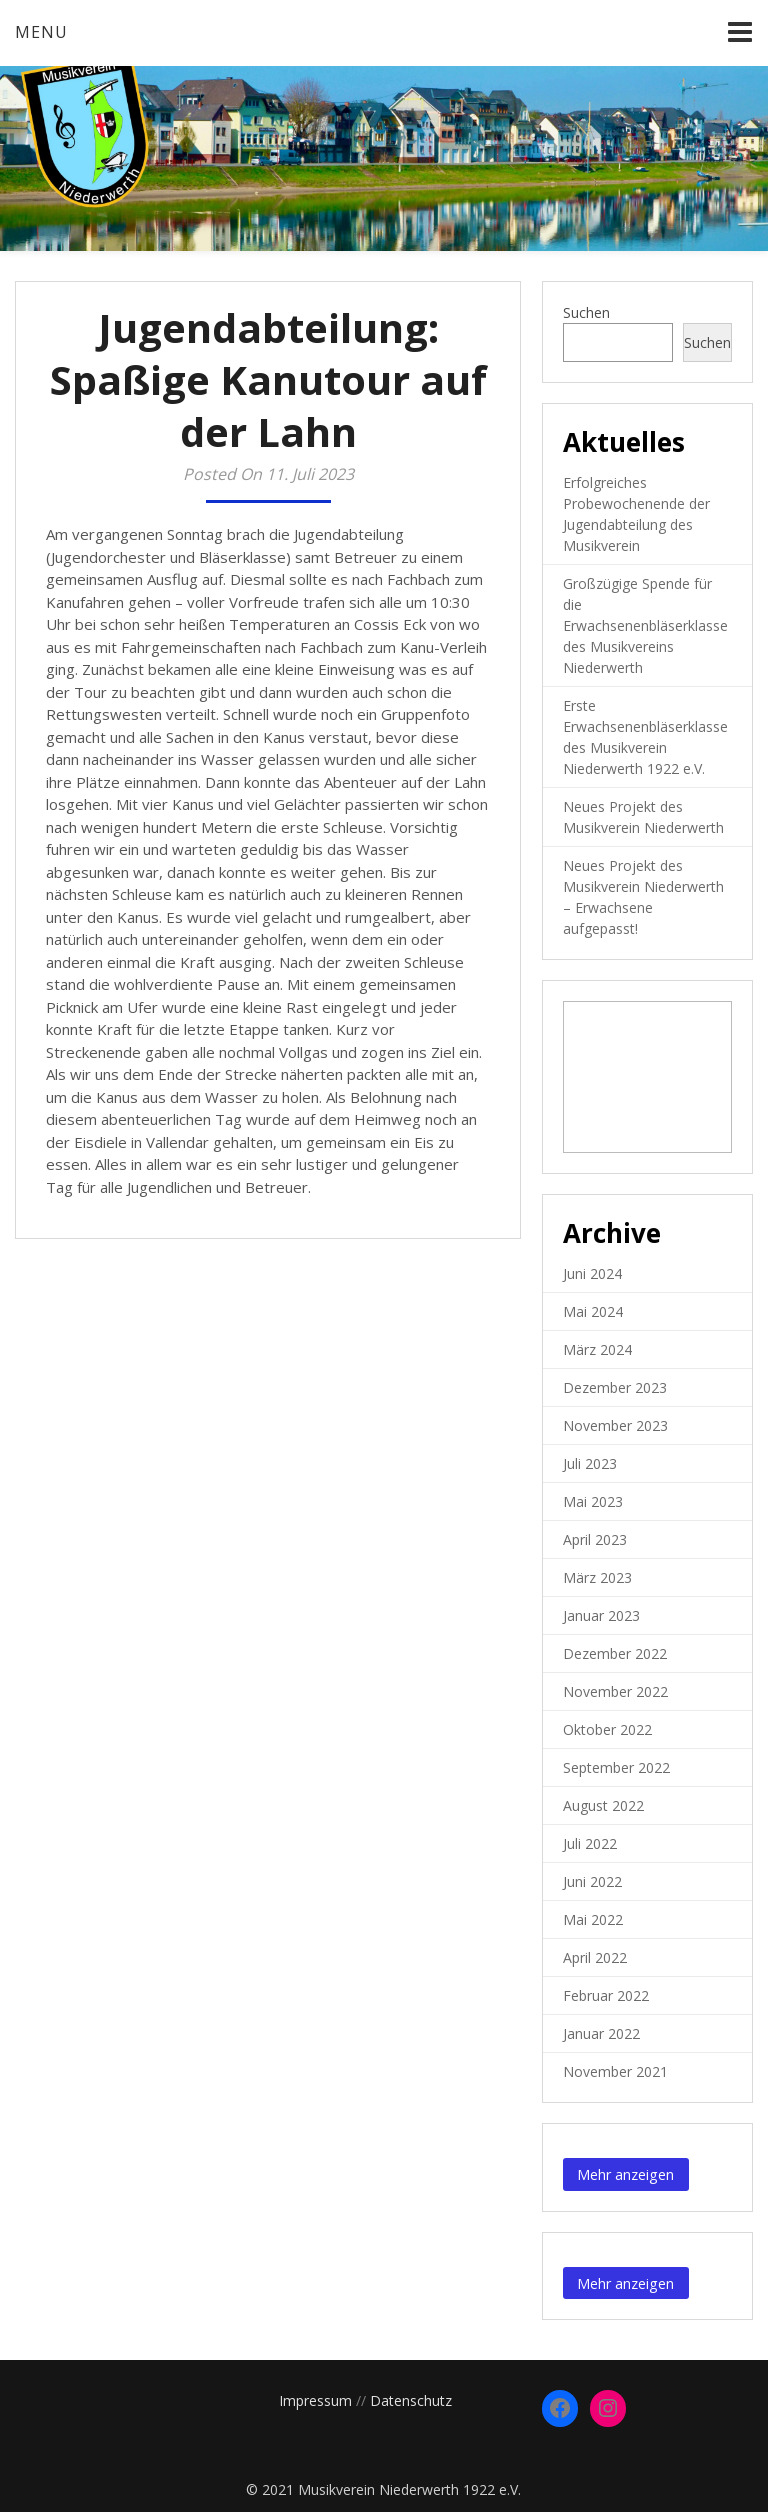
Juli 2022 (590, 1843)
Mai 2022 (593, 1919)
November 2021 (615, 2071)
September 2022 (616, 1767)
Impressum (315, 2400)
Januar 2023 (601, 1615)
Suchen (586, 312)
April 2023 (595, 1539)
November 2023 (615, 1425)
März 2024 (597, 1349)
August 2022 (603, 1805)
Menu (41, 32)
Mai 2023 (593, 1501)
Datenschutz (411, 2400)
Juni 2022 (592, 1881)
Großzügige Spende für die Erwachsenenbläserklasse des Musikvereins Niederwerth (645, 625)
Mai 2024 (593, 1311)
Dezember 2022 (615, 1653)
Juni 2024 (592, 1273)
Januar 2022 (601, 2033)
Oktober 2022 (607, 1729)
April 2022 (595, 1957)
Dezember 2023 (615, 1387)
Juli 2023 (590, 1463)
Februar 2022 (606, 1995)
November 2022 (615, 1691)
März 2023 (597, 1577)
